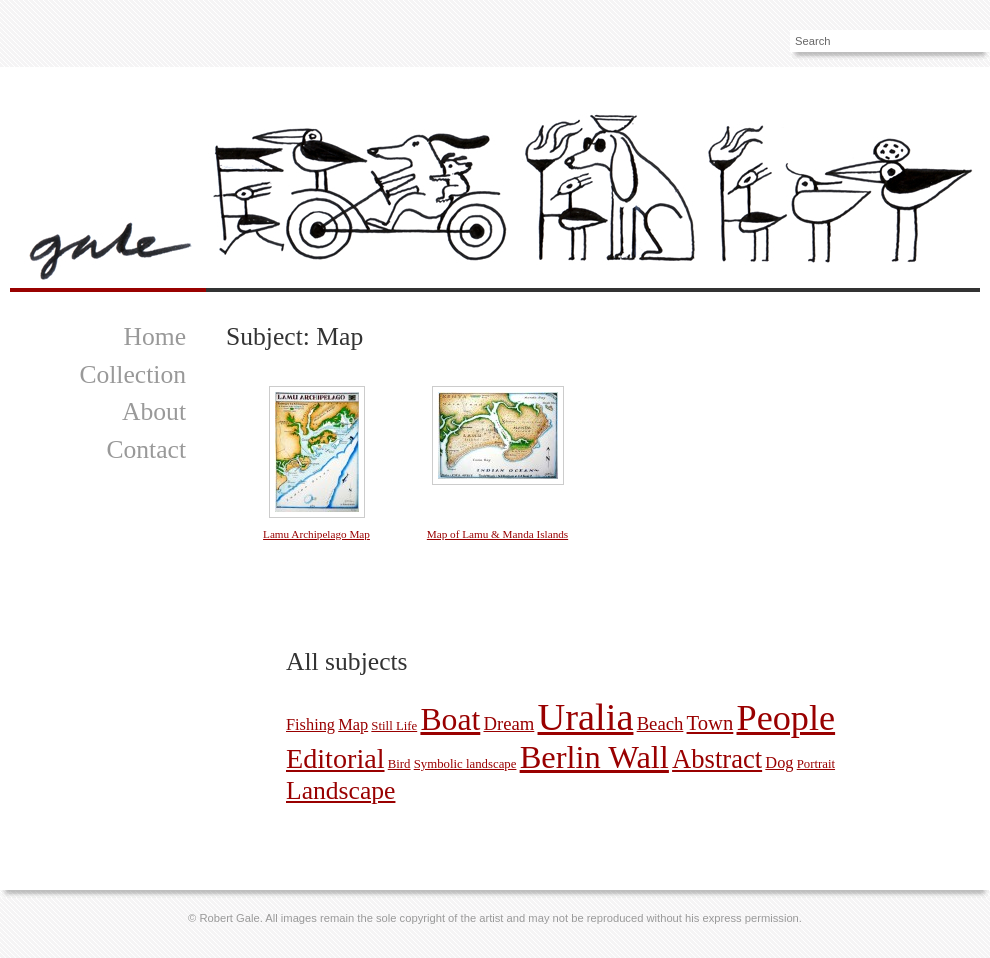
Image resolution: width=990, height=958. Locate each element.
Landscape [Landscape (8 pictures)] (340, 790)
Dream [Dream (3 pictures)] (508, 723)
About (154, 411)
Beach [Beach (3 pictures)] (660, 723)
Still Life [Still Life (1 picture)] (394, 726)
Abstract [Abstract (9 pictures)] (717, 759)
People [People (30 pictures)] (786, 718)
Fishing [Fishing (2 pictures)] (310, 724)
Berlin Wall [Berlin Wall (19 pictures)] (594, 757)
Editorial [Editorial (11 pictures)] (335, 758)
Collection (132, 374)
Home (154, 336)
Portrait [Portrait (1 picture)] (816, 764)
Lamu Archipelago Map (316, 534)
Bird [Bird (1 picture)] (399, 764)
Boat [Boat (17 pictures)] (450, 719)
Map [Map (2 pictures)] (353, 724)
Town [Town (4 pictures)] (710, 723)
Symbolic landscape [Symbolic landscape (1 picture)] (465, 764)
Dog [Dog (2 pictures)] (779, 762)
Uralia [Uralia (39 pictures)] (586, 717)
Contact (146, 449)
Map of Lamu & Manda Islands (497, 534)
